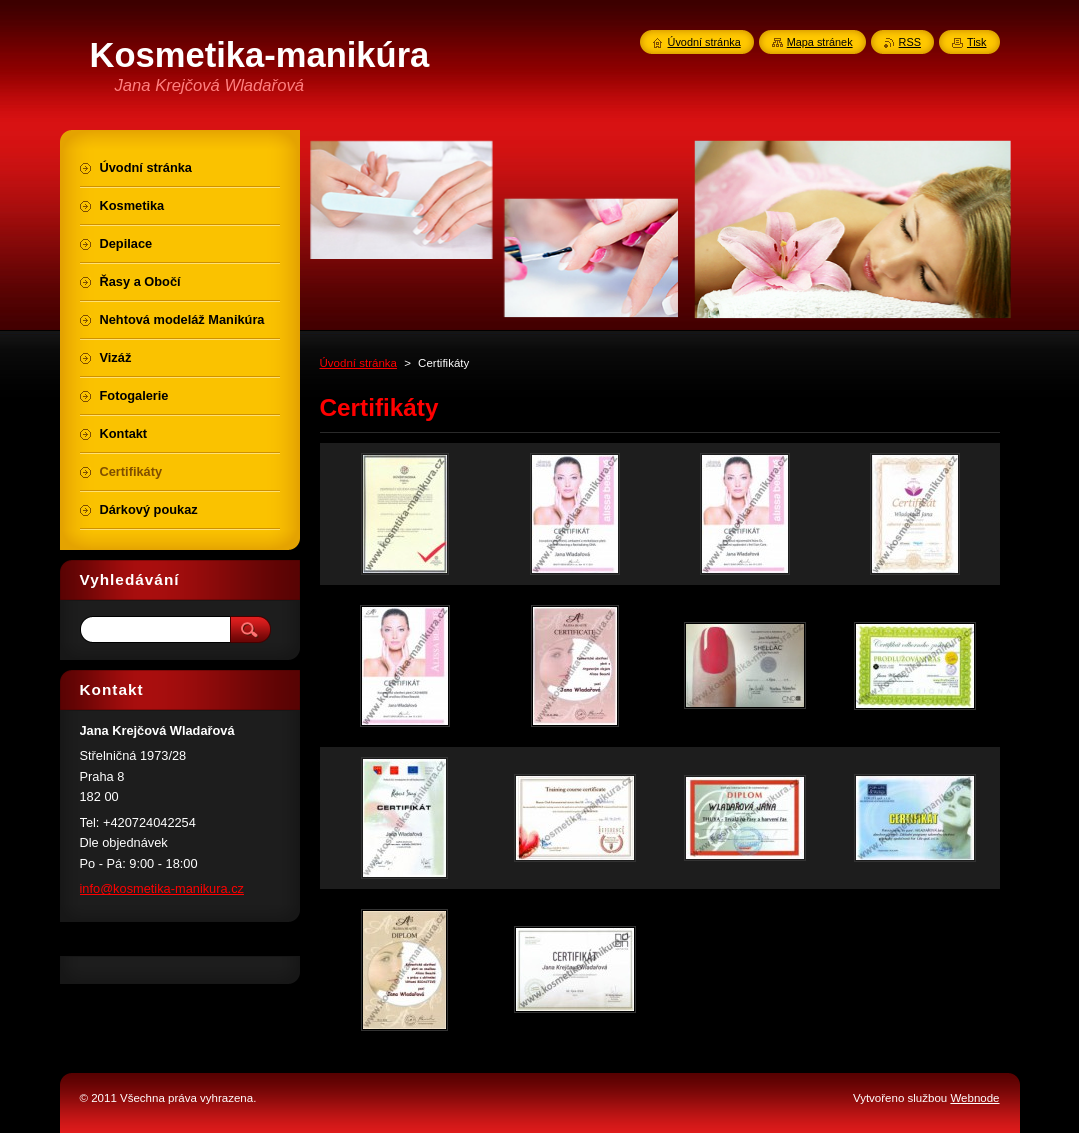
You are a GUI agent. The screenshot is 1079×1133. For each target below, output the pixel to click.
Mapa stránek (820, 42)
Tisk (977, 42)
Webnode (974, 1098)
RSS (910, 42)
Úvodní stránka (358, 363)
